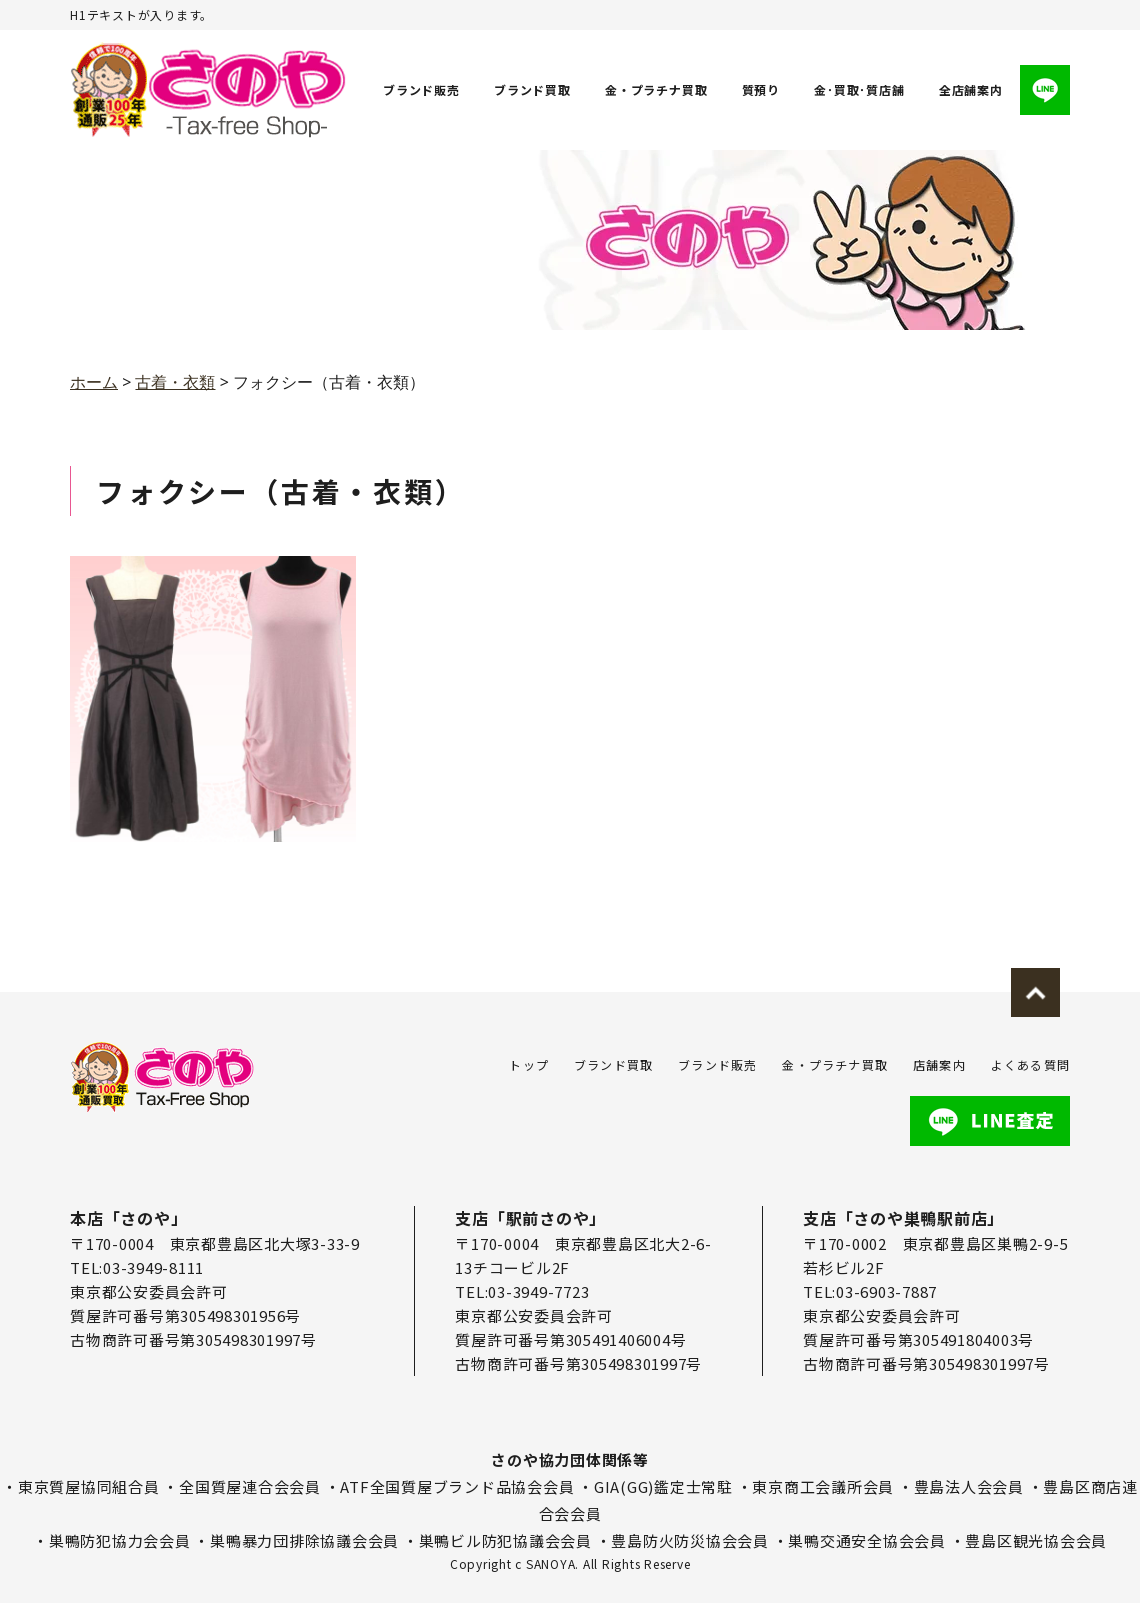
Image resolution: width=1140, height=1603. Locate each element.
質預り (761, 89)
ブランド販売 (421, 89)
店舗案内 (939, 1064)
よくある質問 (1030, 1064)
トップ (529, 1064)
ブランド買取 (532, 89)
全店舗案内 (971, 89)
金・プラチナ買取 (656, 89)
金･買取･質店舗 (860, 89)
